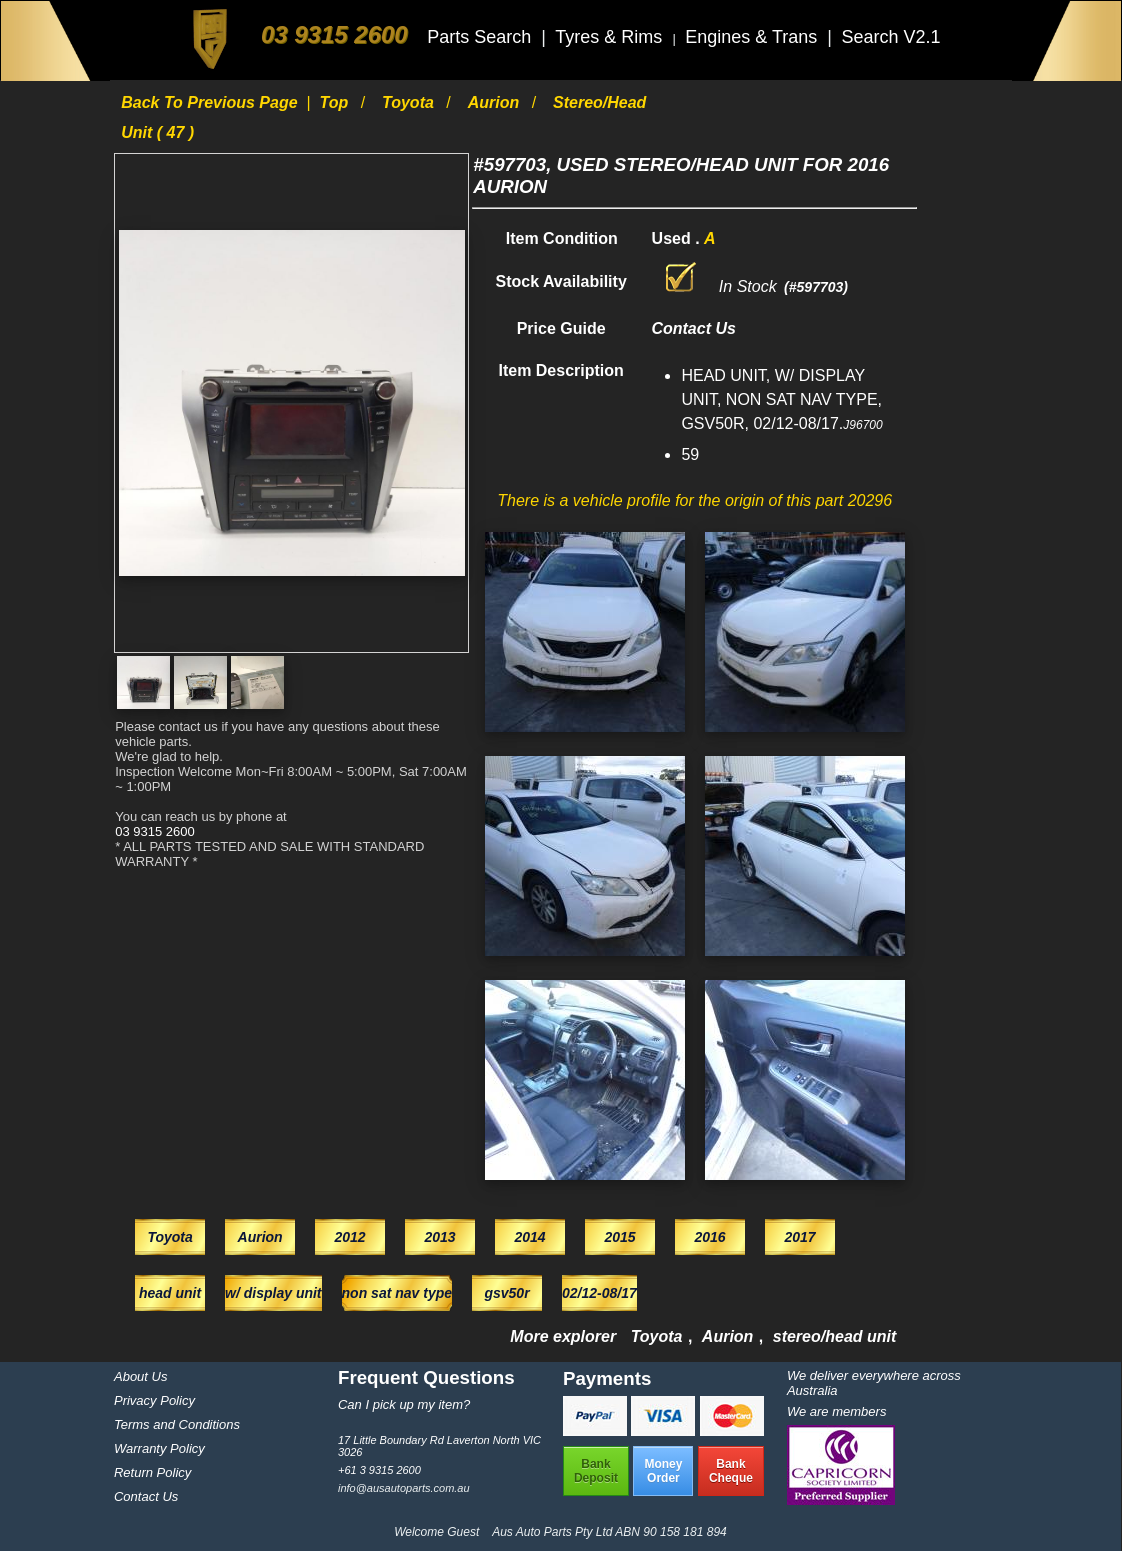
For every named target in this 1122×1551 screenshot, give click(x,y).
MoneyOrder (663, 1471)
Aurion (496, 102)
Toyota (410, 102)
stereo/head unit (835, 1336)
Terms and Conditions (177, 1424)
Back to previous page (211, 102)
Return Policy (152, 1472)
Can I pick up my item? (404, 1404)
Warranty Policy (159, 1448)
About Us (140, 1376)
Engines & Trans (753, 37)
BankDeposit (596, 1471)
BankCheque (731, 1471)
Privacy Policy (154, 1400)
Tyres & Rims (611, 37)
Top (336, 102)
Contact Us (146, 1496)
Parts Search (481, 37)
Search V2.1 (890, 37)
